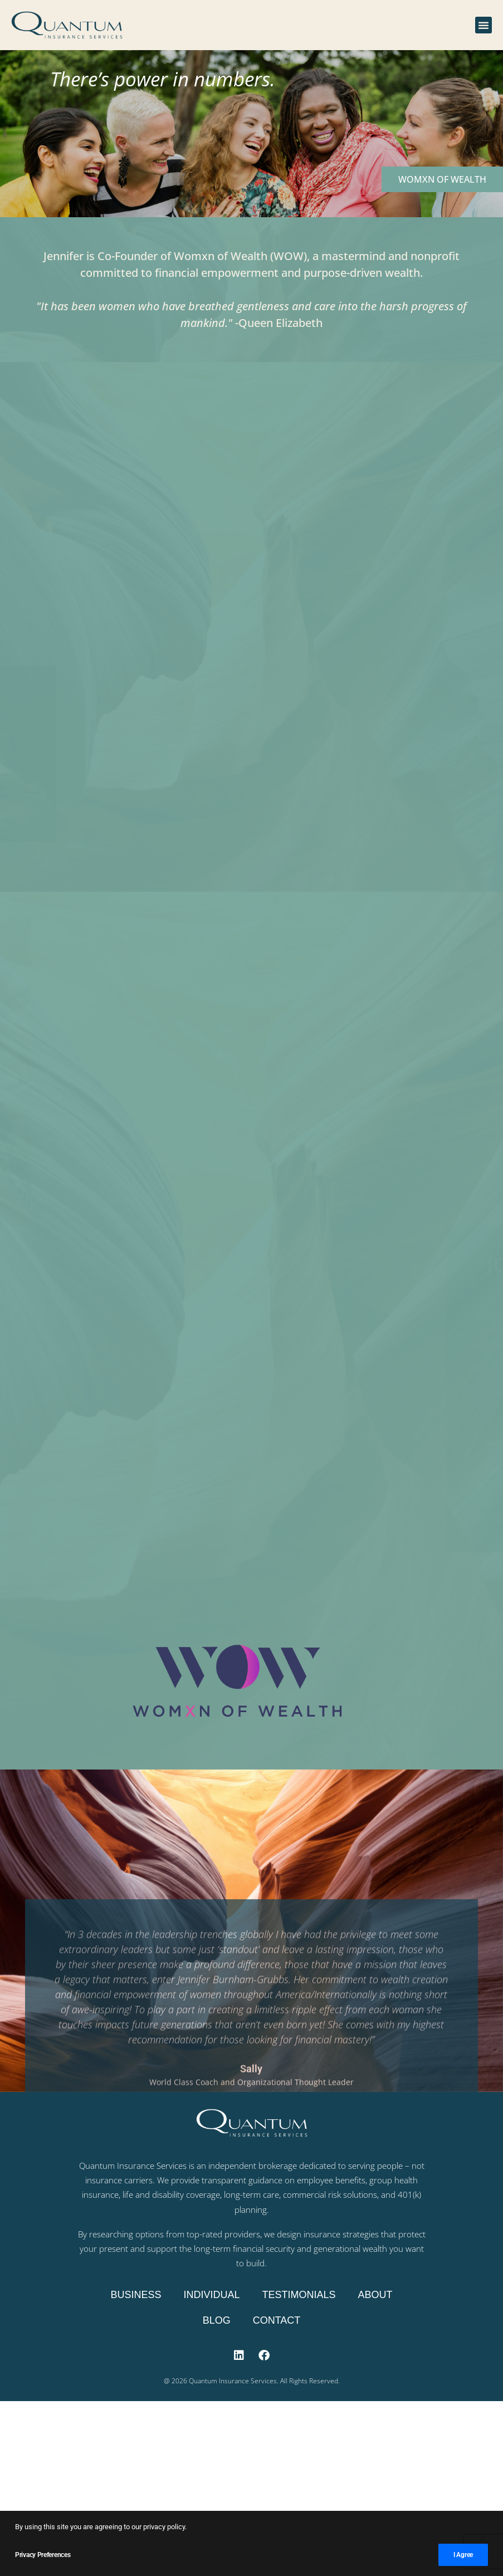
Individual (211, 2294)
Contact (277, 2320)
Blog (217, 2320)
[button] (483, 25)
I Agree (463, 2555)
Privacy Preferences (42, 2555)
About (375, 2294)
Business (135, 2294)
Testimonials (299, 2294)
